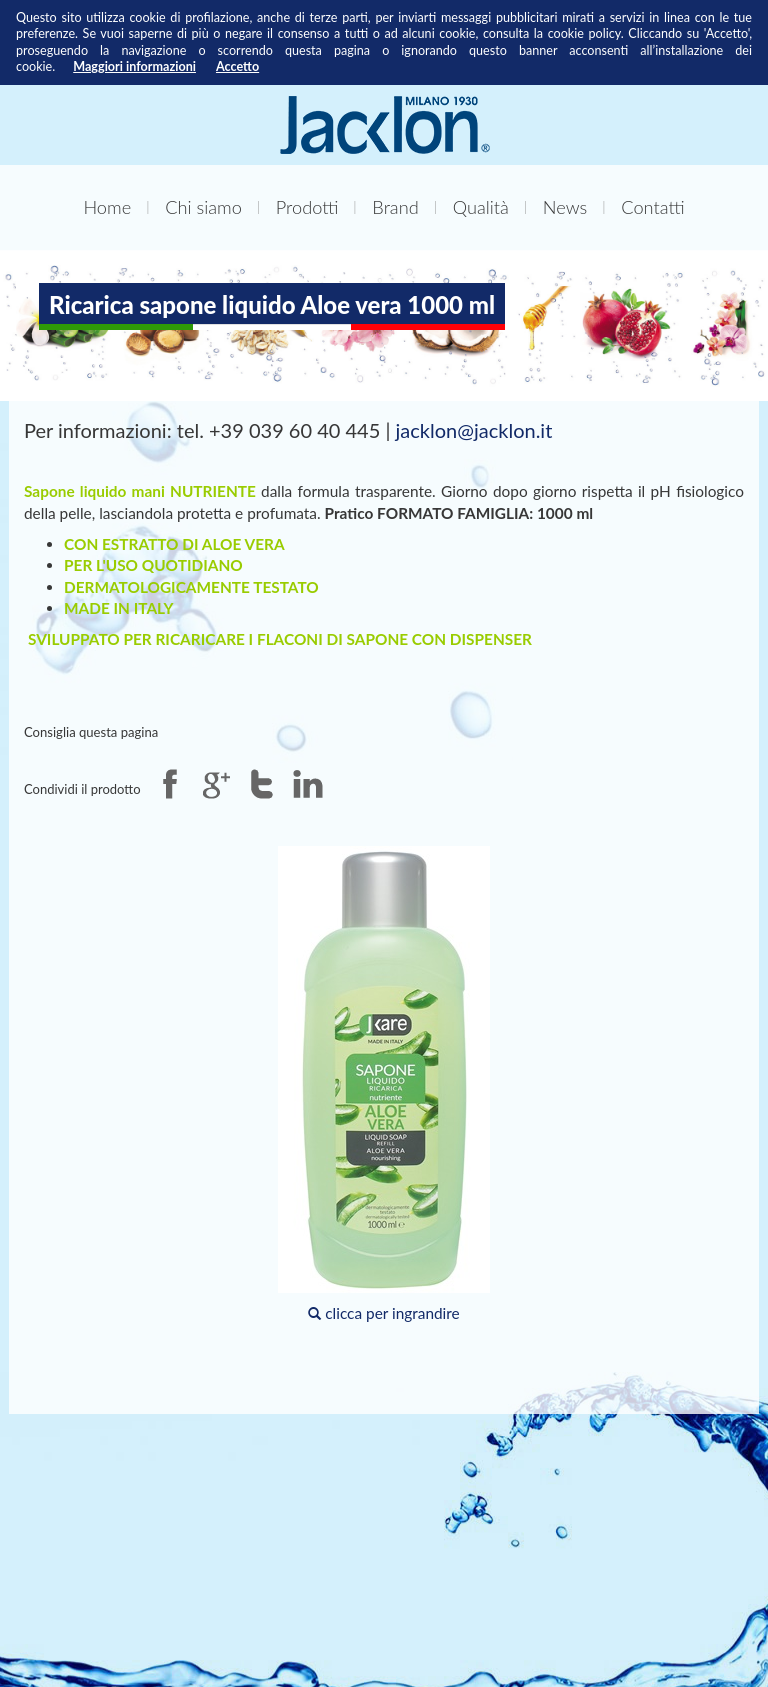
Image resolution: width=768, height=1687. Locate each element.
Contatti (652, 207)
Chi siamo (203, 207)
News (565, 207)
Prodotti (307, 207)
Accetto (237, 66)
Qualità (481, 207)
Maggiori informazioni (134, 66)
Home (107, 207)
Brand (395, 207)
